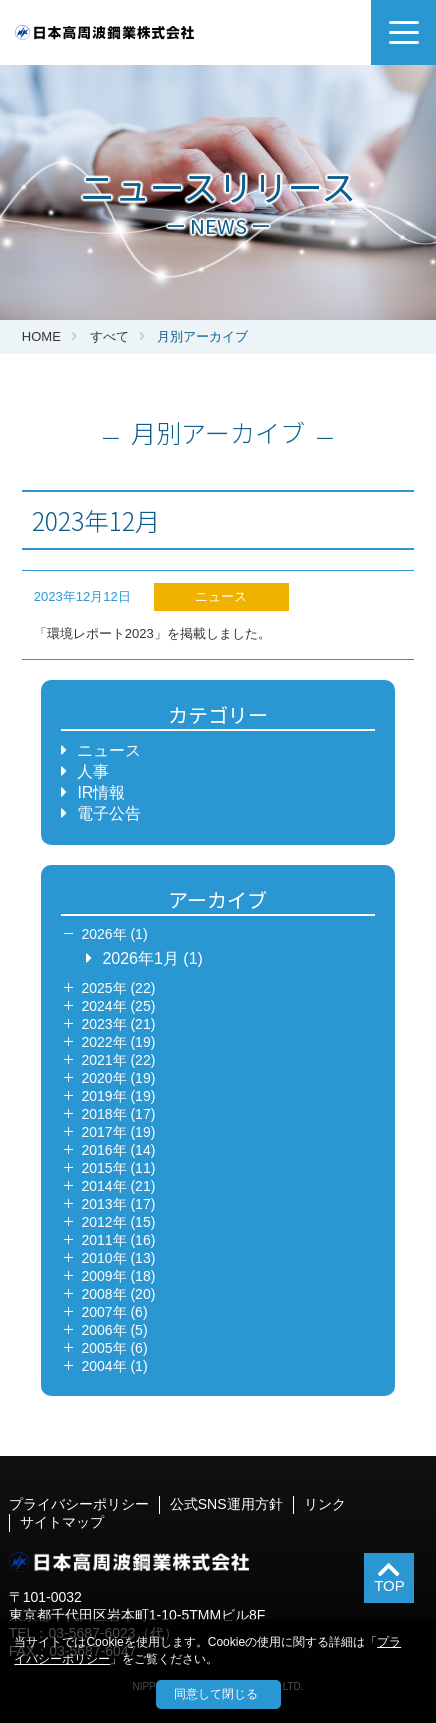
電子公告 (109, 813)
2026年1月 (140, 958)
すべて (109, 336)
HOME (41, 336)
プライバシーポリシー (79, 1504)
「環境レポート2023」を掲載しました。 (152, 633)
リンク (325, 1504)
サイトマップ (62, 1522)
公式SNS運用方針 (226, 1504)
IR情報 (101, 792)
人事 (93, 771)
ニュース (109, 750)
